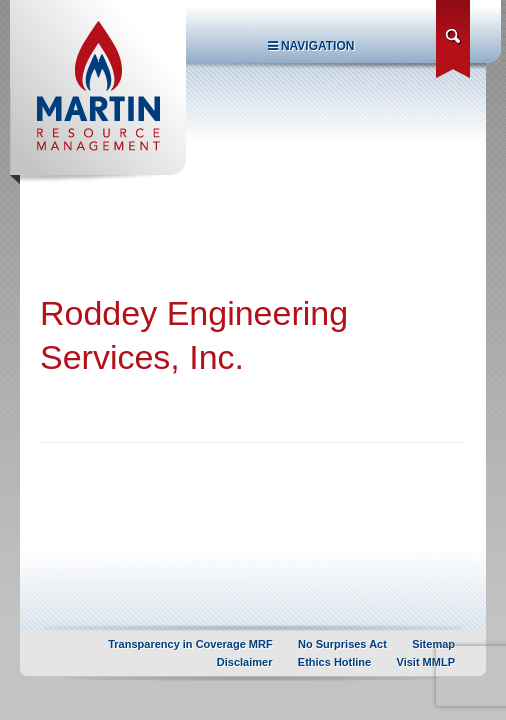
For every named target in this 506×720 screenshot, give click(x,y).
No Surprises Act (342, 644)
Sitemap (433, 644)
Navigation (311, 46)
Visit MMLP (426, 662)
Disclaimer (245, 662)
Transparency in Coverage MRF (190, 644)
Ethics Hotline (334, 662)
